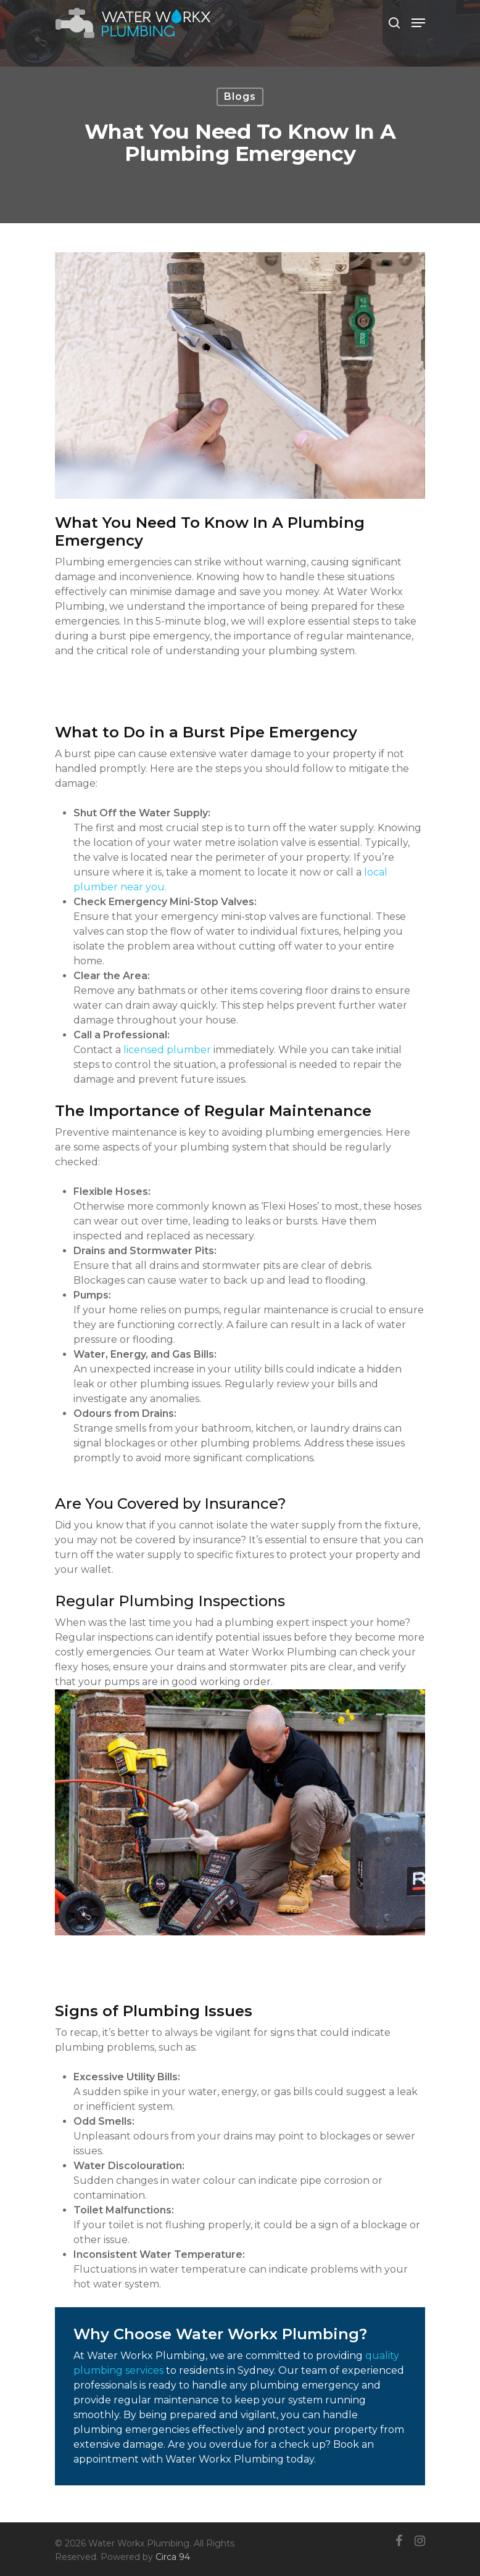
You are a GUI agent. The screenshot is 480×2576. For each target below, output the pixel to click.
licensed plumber (167, 1050)
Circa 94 (172, 2556)
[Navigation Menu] (418, 23)
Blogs (240, 96)
